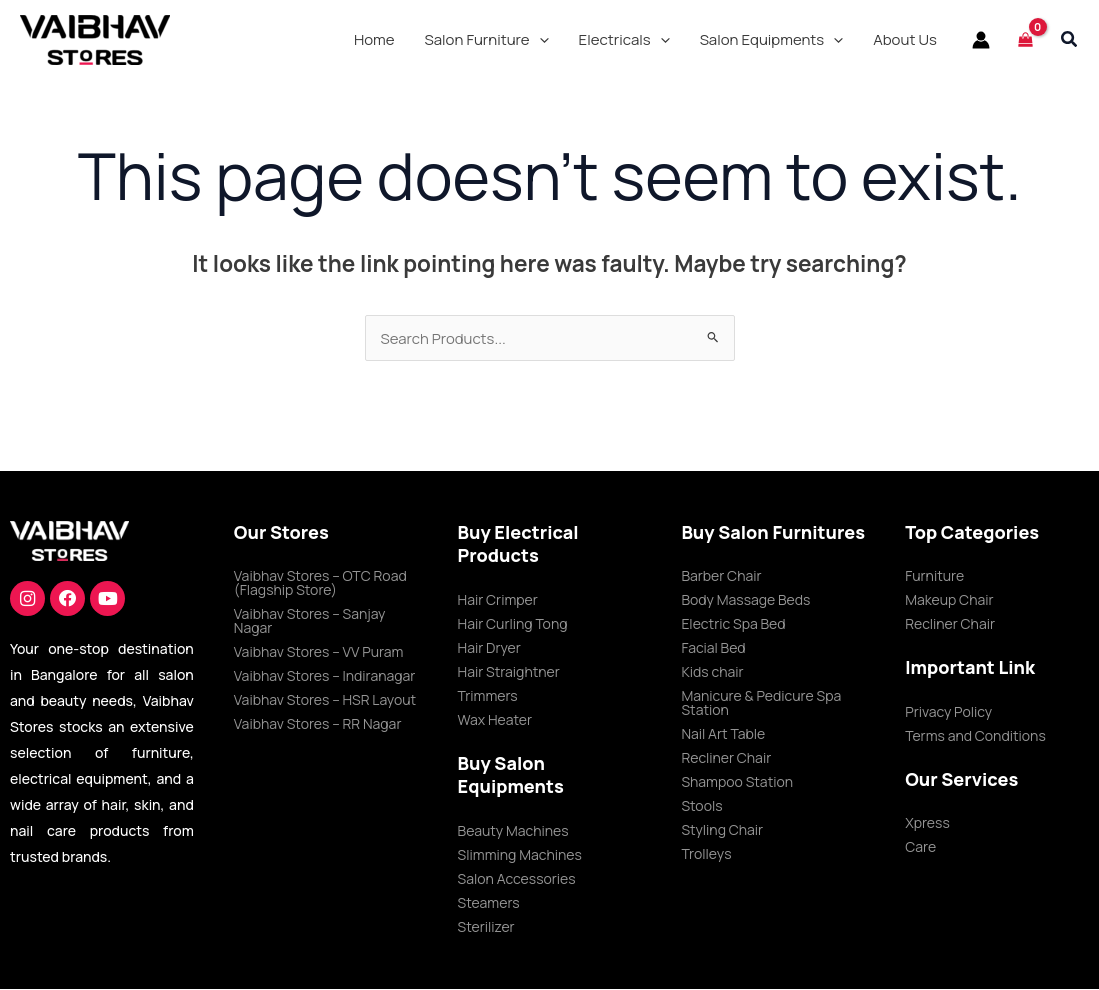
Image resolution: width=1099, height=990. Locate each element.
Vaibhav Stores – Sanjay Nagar (310, 621)
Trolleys (706, 854)
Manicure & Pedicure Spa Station (761, 703)
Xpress (927, 823)
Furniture (934, 576)
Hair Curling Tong (513, 624)
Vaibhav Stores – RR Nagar (318, 724)
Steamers (489, 903)
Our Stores (281, 533)
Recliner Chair (726, 758)
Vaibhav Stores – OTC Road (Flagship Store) (320, 583)
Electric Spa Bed (733, 624)
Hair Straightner (509, 672)
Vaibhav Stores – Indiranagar (325, 676)
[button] (487, 40)
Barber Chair (721, 576)
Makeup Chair (949, 600)
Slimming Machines (520, 855)
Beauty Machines (513, 831)
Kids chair (712, 672)
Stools (701, 806)
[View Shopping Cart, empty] (1025, 39)
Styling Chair (722, 830)
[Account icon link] (981, 40)
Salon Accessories (517, 879)
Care (920, 847)
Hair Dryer (489, 648)
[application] (539, 40)
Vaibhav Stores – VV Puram (319, 652)
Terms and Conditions (975, 736)
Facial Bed (713, 648)
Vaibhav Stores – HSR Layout (325, 700)
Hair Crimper (498, 600)
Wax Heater (495, 720)
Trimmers (488, 696)
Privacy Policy (948, 712)
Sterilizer (486, 927)
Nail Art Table (723, 734)
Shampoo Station (737, 782)
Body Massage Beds (745, 600)
